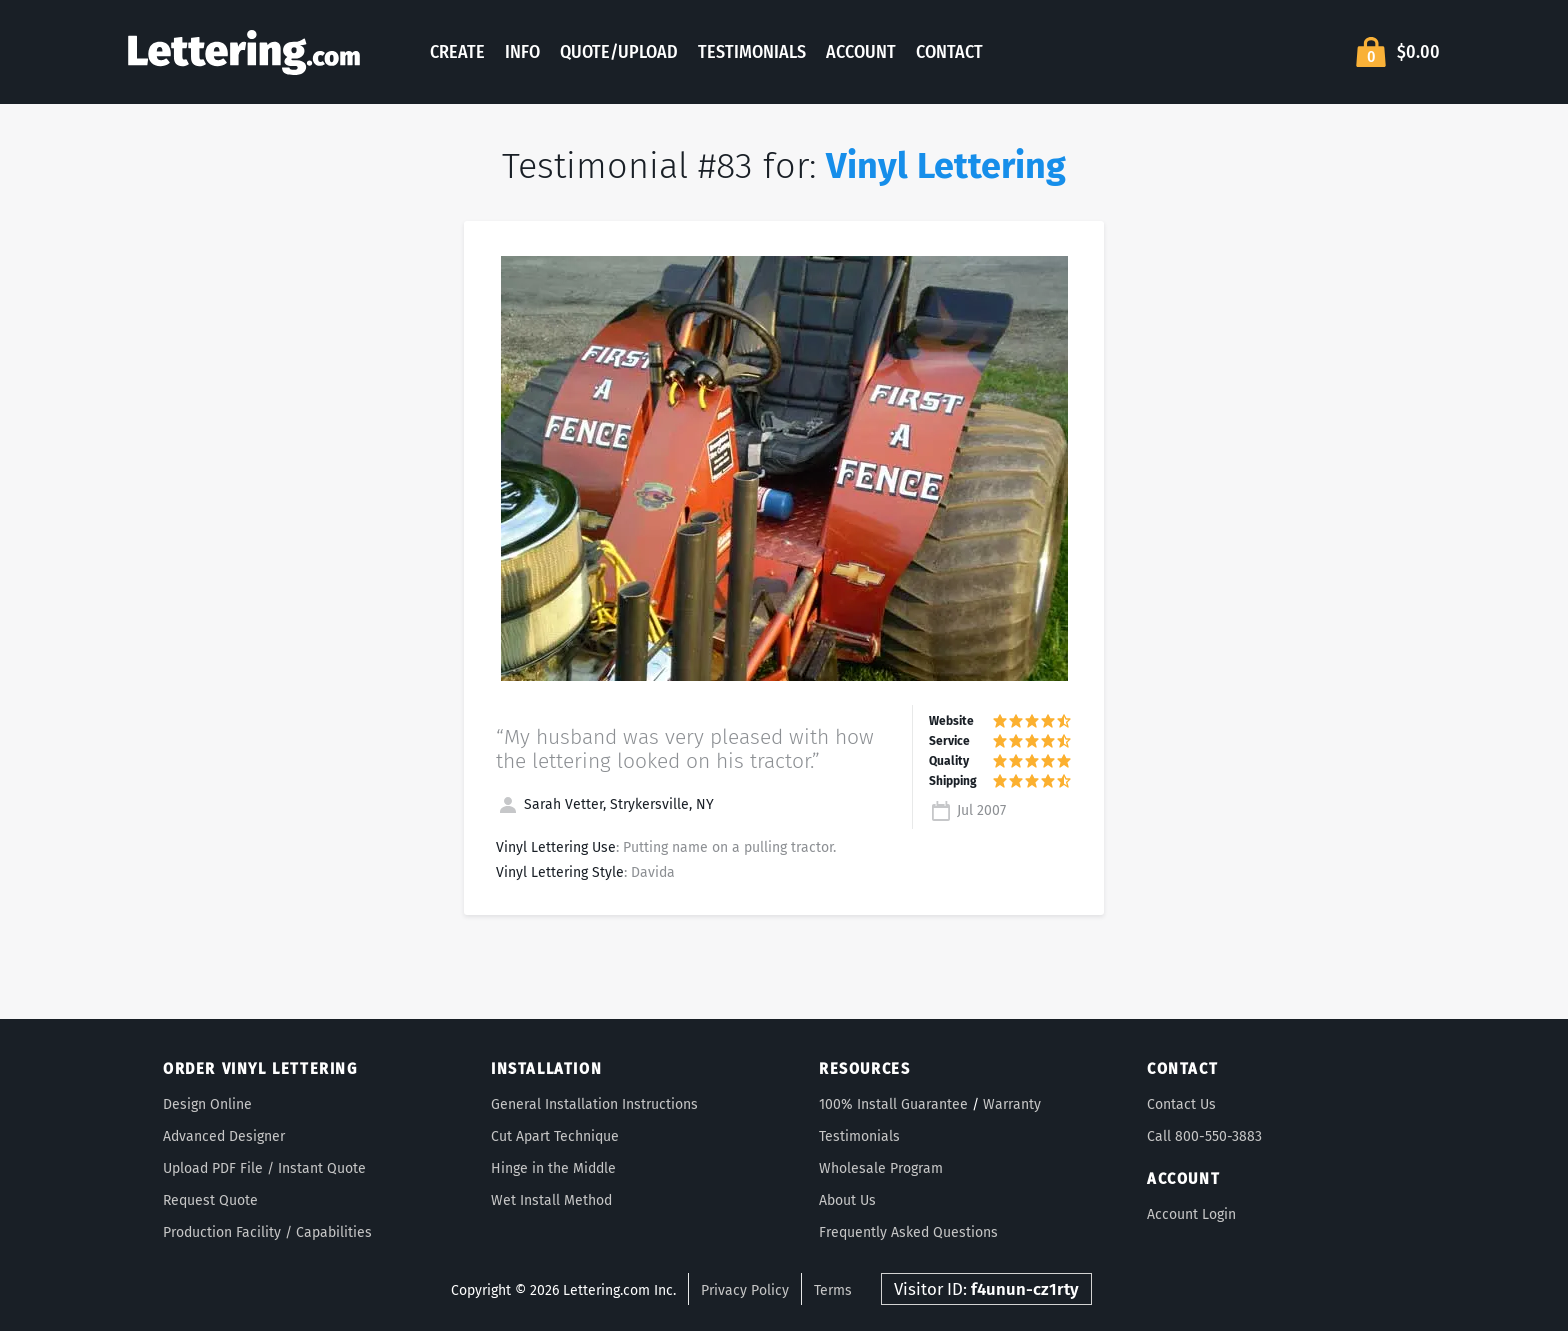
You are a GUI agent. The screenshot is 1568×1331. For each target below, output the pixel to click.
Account (861, 52)
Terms (833, 1290)
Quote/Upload (619, 52)
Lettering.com (244, 52)
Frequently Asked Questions (908, 1232)
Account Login (1191, 1214)
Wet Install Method (551, 1200)
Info (522, 52)
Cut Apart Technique (555, 1136)
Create (457, 52)
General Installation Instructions (594, 1104)
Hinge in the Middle (553, 1168)
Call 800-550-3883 (1204, 1136)
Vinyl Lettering (946, 166)
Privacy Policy (745, 1290)
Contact (949, 52)
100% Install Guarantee (893, 1104)
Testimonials (752, 52)
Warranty (1012, 1104)
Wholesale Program (881, 1168)
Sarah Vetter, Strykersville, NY (605, 804)
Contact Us (1181, 1104)
